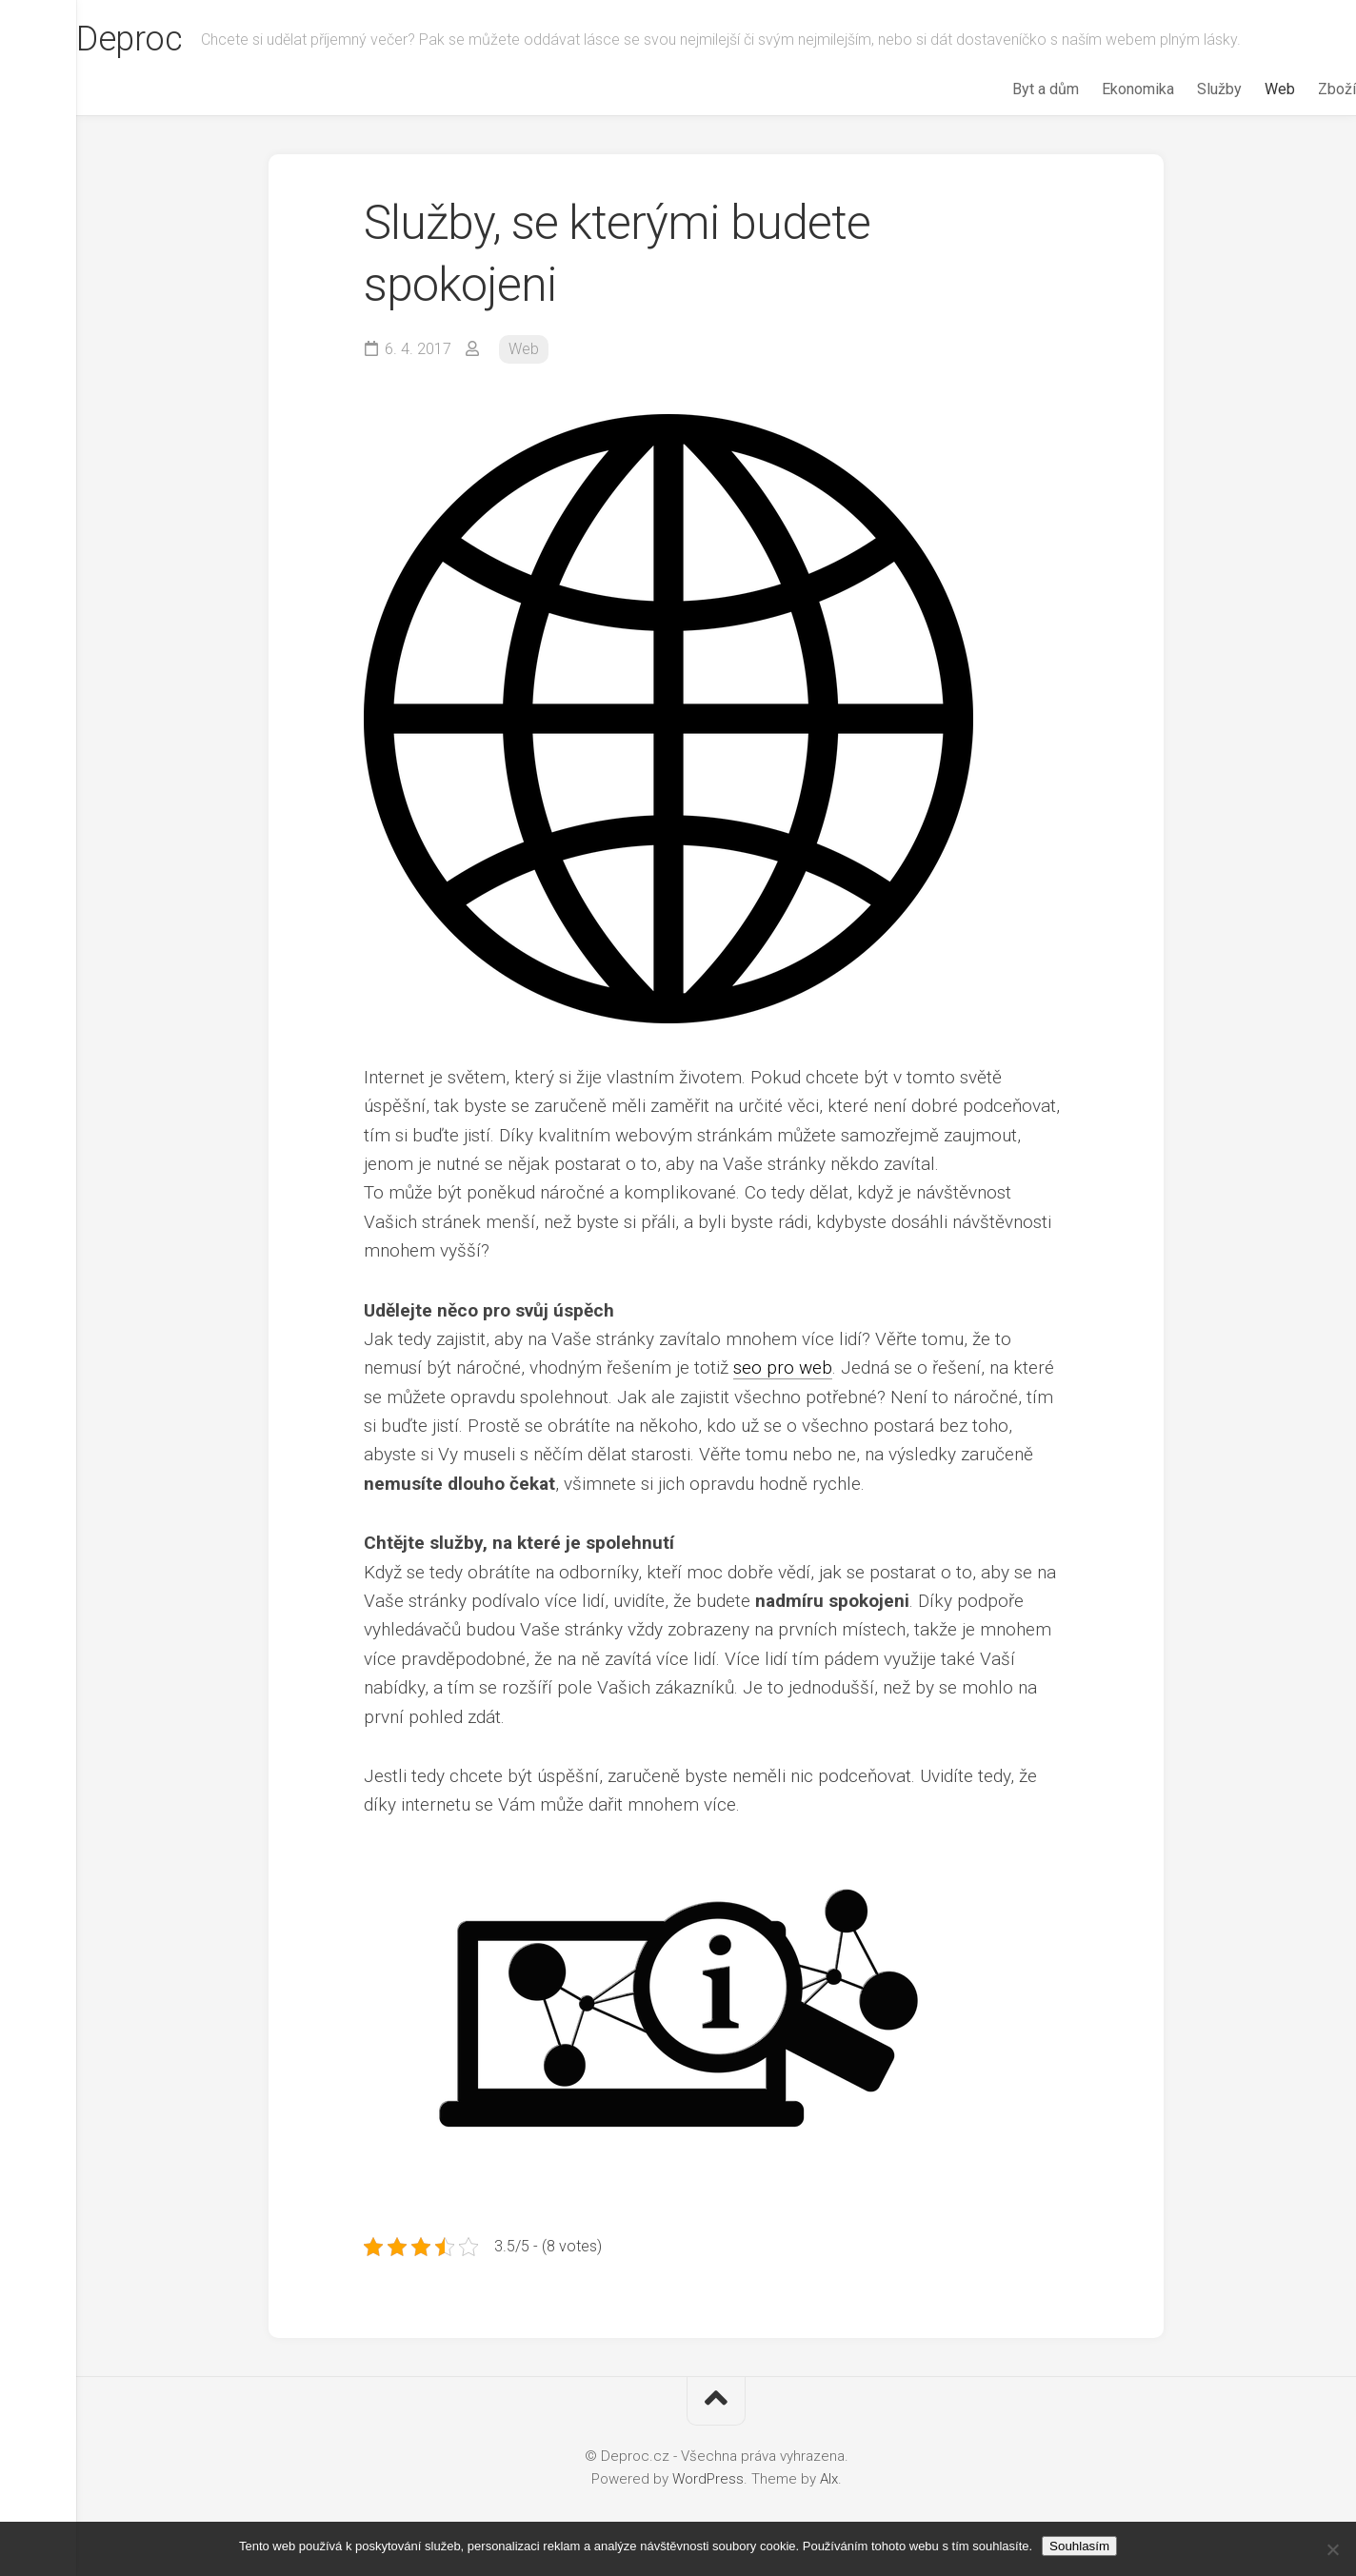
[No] (1332, 2549)
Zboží (1299, 89)
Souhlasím (1079, 2546)
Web (1241, 89)
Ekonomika (1100, 89)
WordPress (708, 2478)
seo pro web (782, 1367)
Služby (1181, 89)
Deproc (167, 39)
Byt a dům (1007, 89)
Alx (829, 2478)
